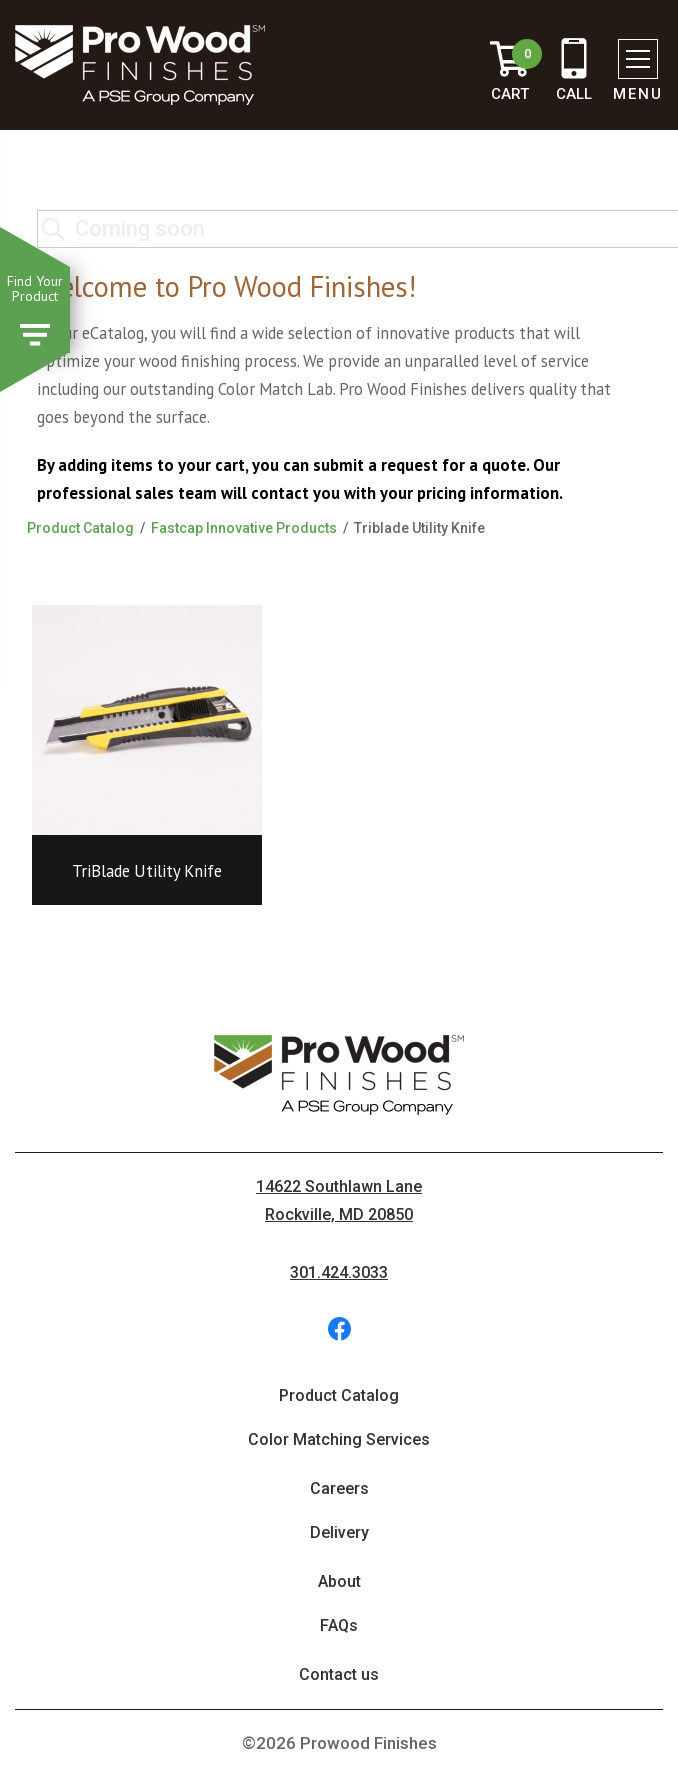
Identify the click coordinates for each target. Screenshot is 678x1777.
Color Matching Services (339, 1439)
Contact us (339, 1674)
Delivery (339, 1532)
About (339, 1581)
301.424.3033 (339, 1272)
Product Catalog (80, 528)
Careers (339, 1488)
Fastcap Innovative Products (244, 528)
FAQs (339, 1625)
